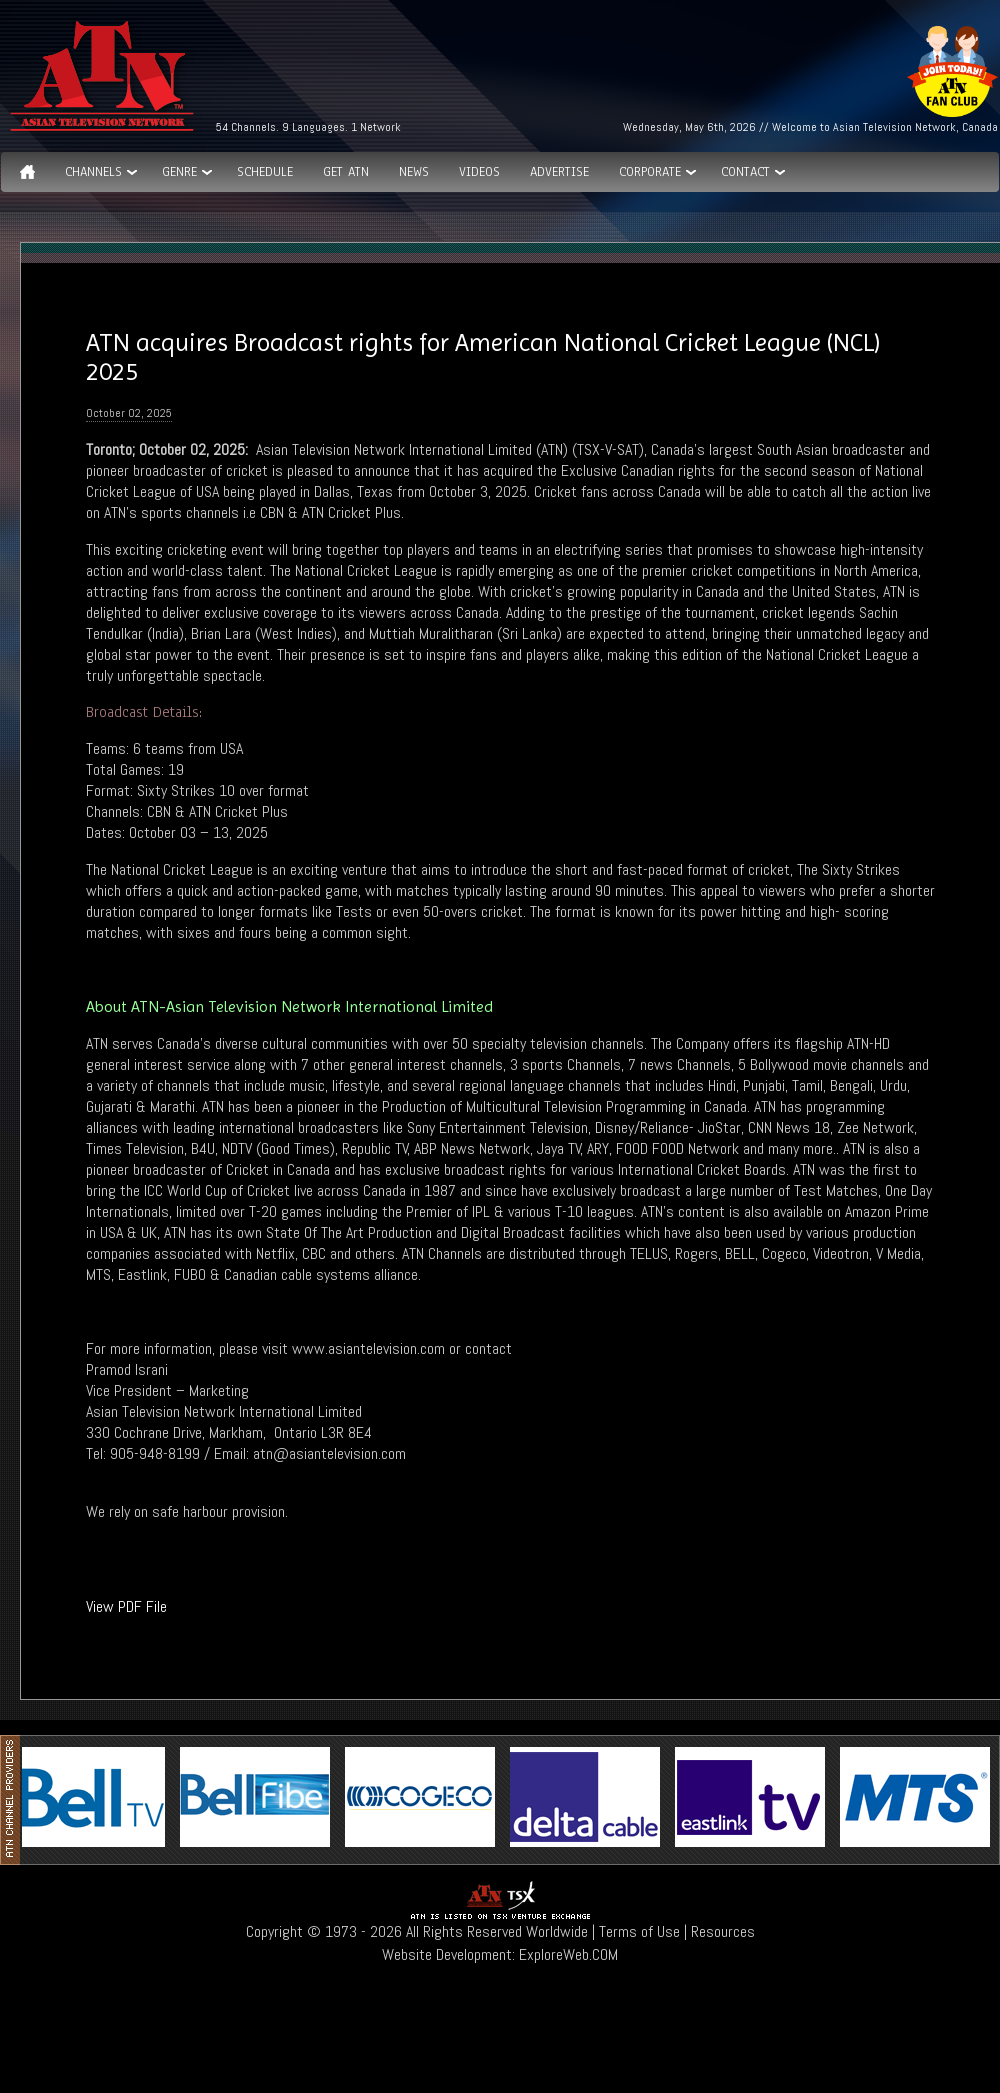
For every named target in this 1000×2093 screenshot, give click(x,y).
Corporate (650, 172)
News (414, 172)
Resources (723, 1931)
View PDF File (126, 1606)
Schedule (265, 172)
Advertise (559, 172)
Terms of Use (639, 1931)
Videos (479, 172)
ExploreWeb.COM (568, 1954)
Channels (93, 172)
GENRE (179, 172)
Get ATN (346, 172)
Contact (745, 172)
